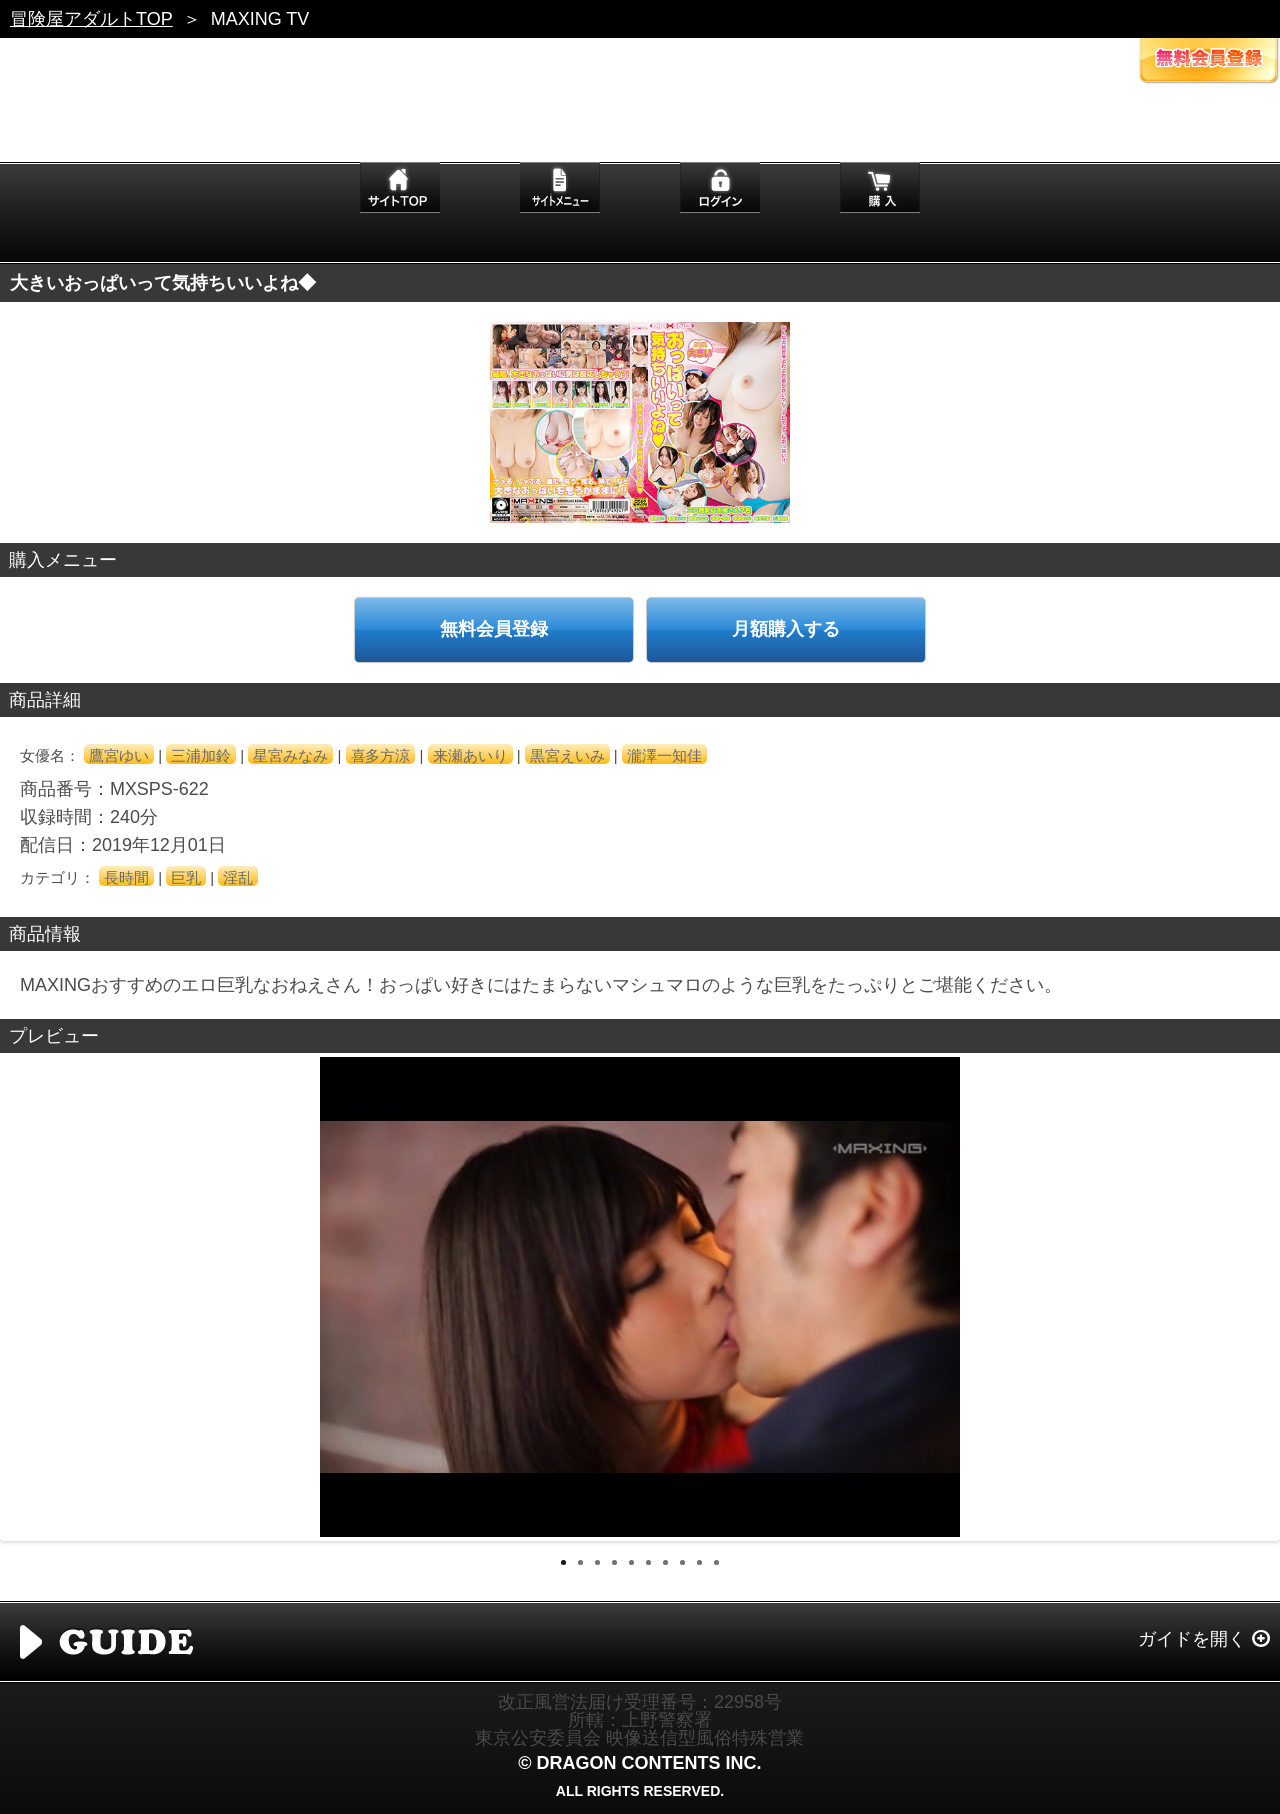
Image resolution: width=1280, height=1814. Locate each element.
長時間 (126, 877)
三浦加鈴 (201, 755)
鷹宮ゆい (119, 755)
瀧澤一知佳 (664, 755)
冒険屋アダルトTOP (91, 19)
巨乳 (186, 877)
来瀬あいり (470, 755)
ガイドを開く (1192, 1639)
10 (716, 1562)
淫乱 (238, 877)
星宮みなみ (290, 755)
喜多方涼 (381, 755)
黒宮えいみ (567, 755)
